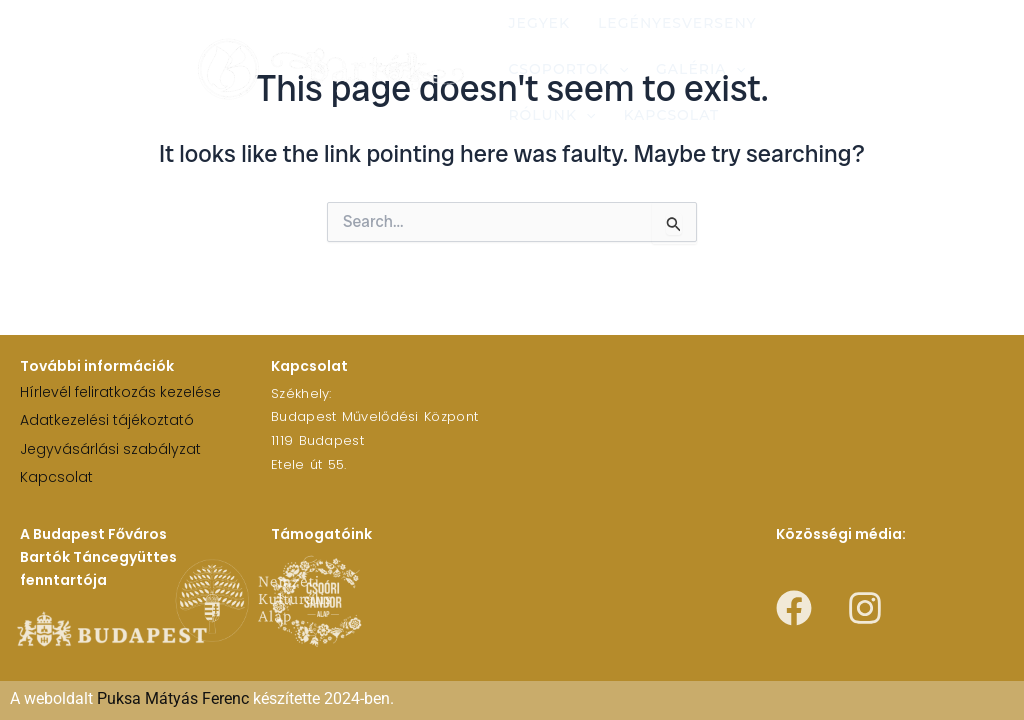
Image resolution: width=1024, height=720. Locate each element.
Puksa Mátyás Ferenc (173, 698)
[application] (619, 69)
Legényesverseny (677, 23)
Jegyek (539, 23)
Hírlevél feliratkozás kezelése (120, 392)
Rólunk (551, 115)
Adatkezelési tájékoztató (107, 420)
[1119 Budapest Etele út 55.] (737, 427)
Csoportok (568, 69)
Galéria (700, 69)
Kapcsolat (671, 115)
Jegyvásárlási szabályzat (110, 449)
